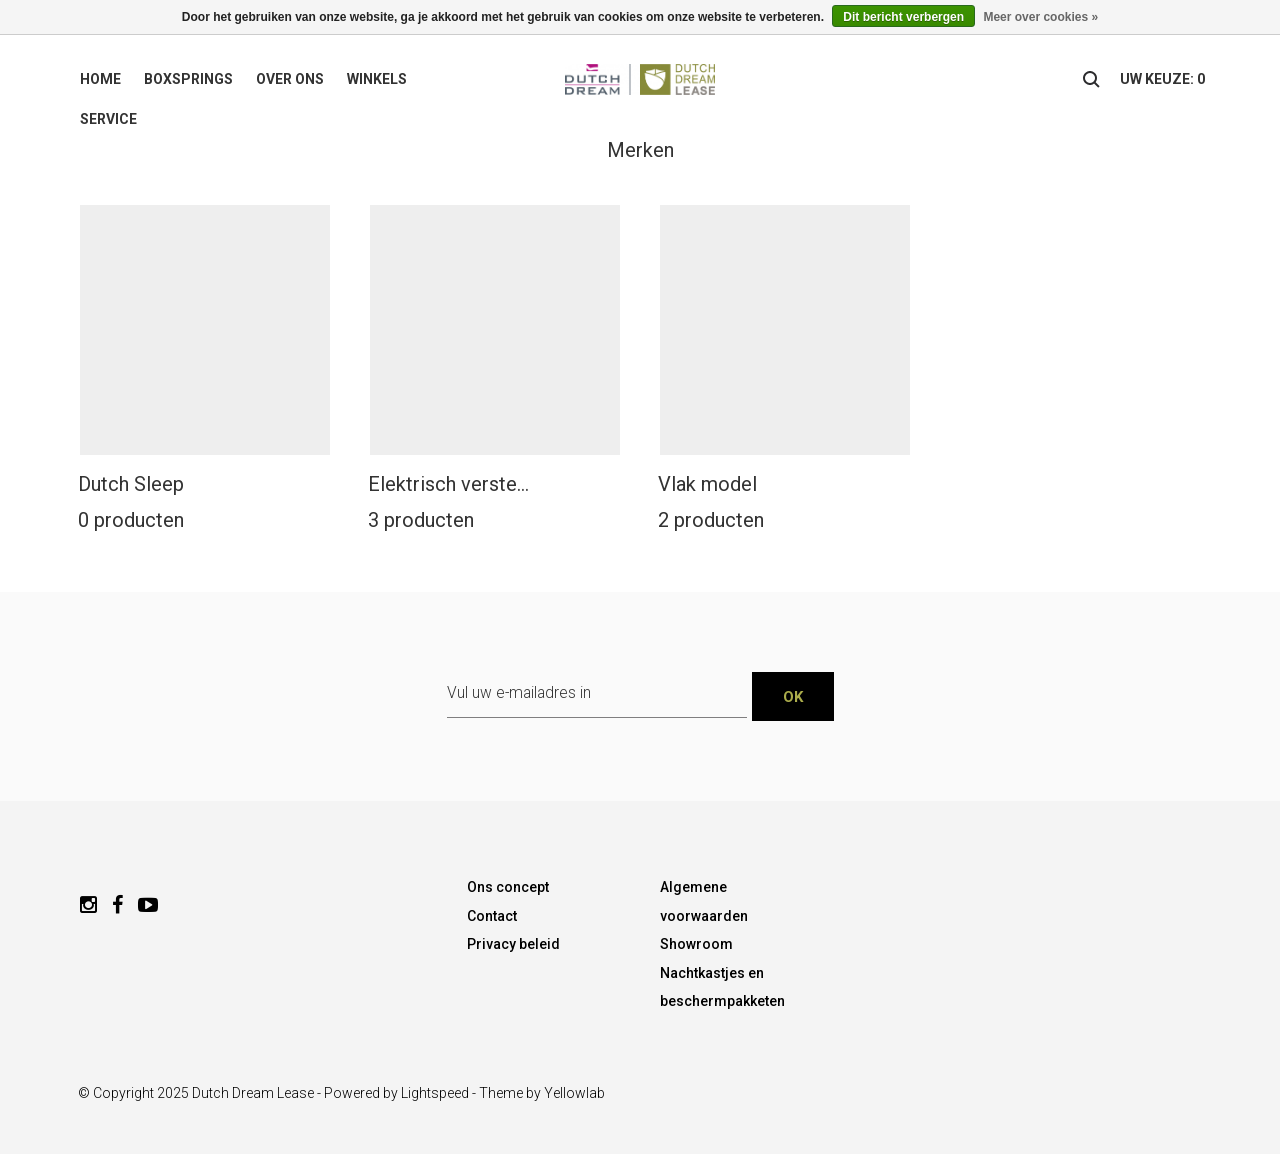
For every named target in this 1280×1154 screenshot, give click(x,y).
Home (100, 79)
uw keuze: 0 (1162, 79)
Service (108, 119)
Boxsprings (188, 79)
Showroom (696, 944)
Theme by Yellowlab (542, 1093)
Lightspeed (435, 1093)
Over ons (290, 79)
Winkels (377, 79)
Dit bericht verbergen (903, 17)
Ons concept (508, 887)
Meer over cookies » (1040, 17)
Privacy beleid (513, 944)
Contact (492, 916)
